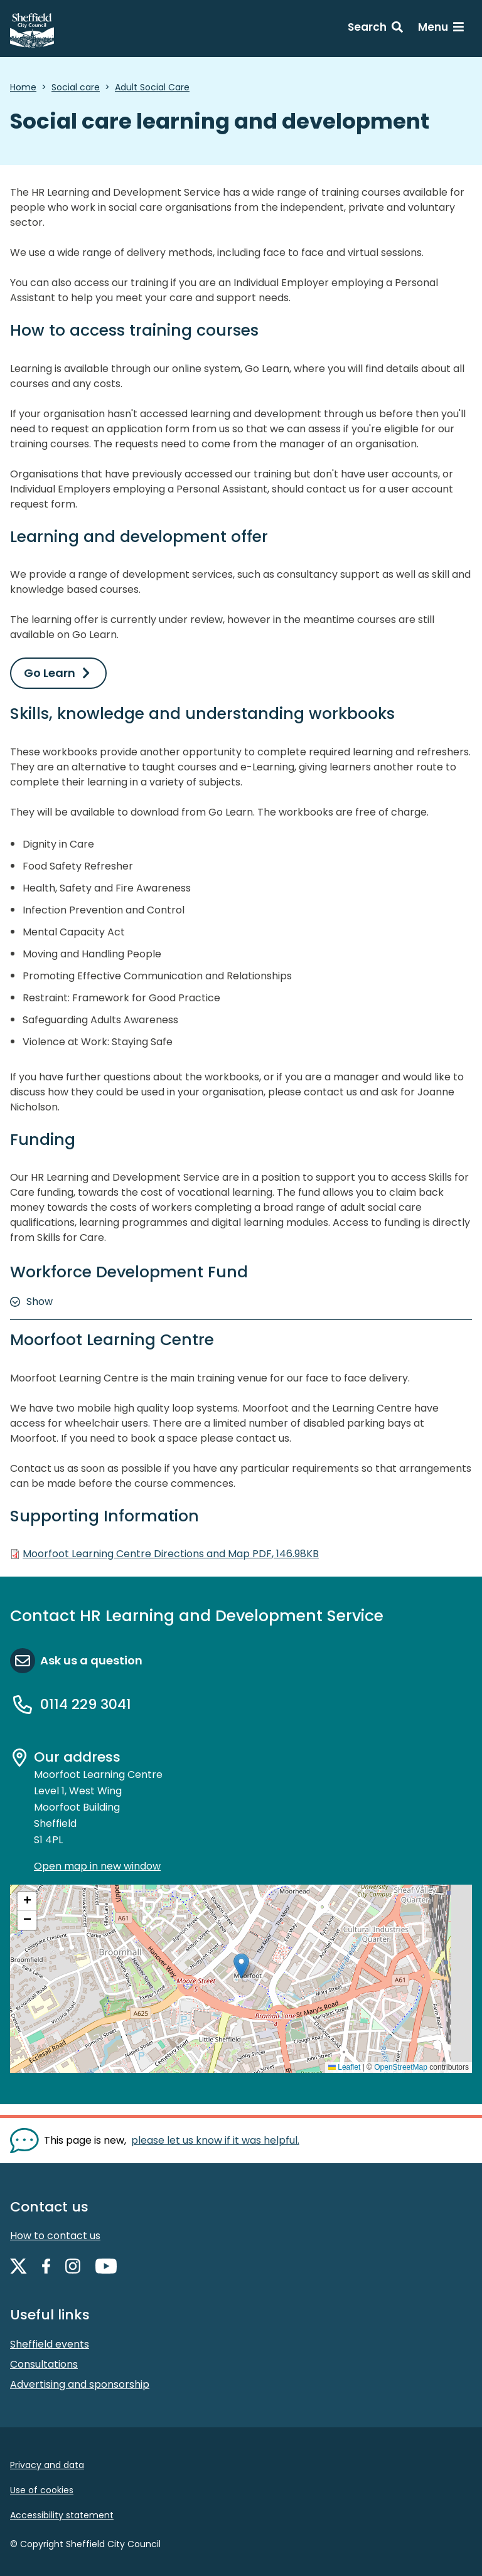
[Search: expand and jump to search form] (375, 29)
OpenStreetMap (400, 2067)
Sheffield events (49, 2344)
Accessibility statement (62, 2515)
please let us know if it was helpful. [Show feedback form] (215, 2140)
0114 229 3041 (85, 1704)
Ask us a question (91, 1660)
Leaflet (344, 2067)
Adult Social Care (152, 87)
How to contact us (55, 2235)
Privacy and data (47, 2465)
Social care (75, 87)
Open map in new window (97, 1866)
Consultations (44, 2364)
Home (23, 87)
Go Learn (49, 673)
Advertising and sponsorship (79, 2384)
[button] (241, 1966)
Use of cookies (41, 2490)
